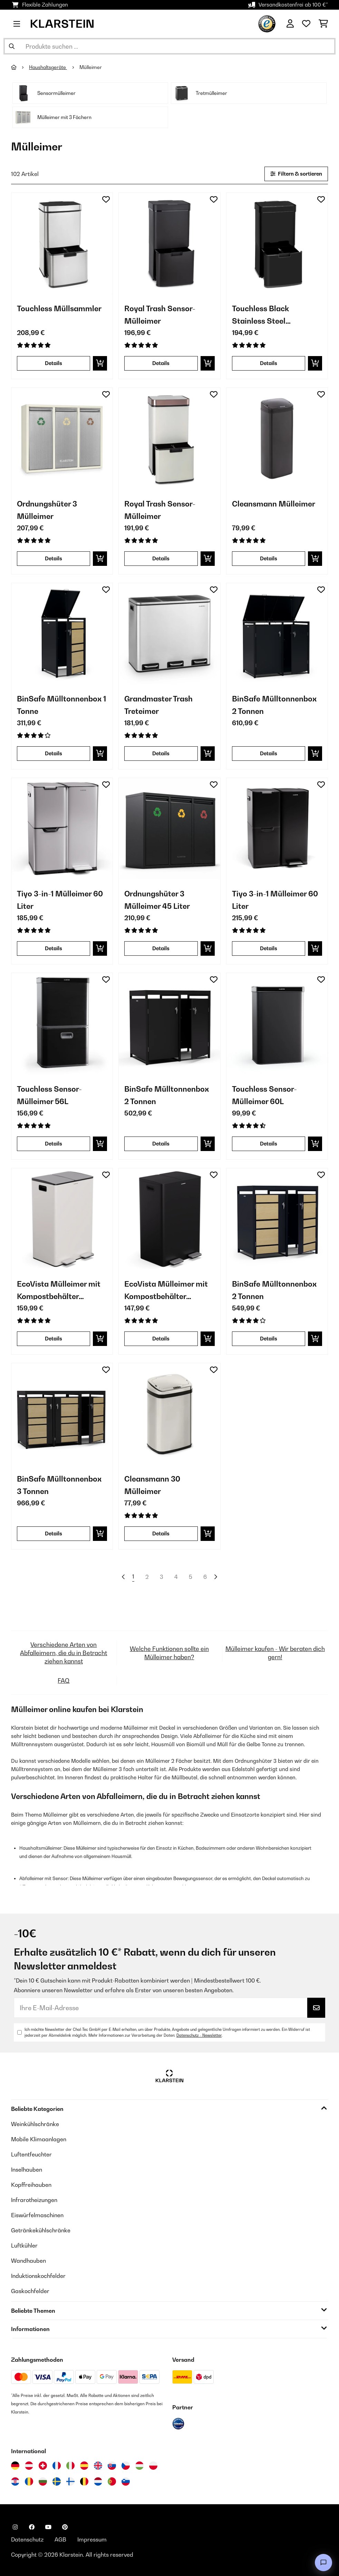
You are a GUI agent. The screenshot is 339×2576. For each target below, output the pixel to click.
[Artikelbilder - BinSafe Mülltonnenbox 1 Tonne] (62, 633)
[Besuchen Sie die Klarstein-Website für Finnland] (70, 2481)
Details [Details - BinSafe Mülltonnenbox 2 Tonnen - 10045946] (268, 753)
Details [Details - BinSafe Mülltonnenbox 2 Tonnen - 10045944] (268, 1338)
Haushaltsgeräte (48, 67)
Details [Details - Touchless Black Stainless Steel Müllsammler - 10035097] (268, 363)
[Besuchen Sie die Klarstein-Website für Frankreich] (56, 2465)
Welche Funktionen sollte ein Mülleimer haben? (169, 1653)
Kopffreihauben (31, 2184)
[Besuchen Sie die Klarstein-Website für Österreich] (29, 2465)
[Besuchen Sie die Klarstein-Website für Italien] (70, 2465)
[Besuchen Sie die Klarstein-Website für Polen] (153, 2465)
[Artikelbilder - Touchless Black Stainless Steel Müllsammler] (277, 243)
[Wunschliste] (306, 24)
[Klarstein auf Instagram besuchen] (15, 2527)
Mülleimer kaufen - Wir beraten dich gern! (275, 1653)
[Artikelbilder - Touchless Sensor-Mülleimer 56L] (62, 1023)
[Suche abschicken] (11, 46)
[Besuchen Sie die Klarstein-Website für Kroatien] (15, 2481)
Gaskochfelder (30, 2291)
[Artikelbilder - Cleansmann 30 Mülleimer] (169, 1413)
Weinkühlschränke (35, 2124)
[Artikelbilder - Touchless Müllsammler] (62, 243)
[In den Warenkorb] (100, 363)
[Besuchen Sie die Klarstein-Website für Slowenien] (126, 2481)
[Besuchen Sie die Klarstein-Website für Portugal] (112, 2481)
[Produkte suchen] (169, 46)
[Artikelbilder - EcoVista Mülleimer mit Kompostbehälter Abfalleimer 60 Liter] (62, 1218)
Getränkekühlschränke (40, 2230)
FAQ (63, 1680)
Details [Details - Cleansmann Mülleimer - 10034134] (268, 558)
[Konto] (290, 24)
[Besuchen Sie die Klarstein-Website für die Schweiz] (43, 2465)
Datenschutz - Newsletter (199, 2035)
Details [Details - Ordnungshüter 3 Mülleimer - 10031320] (53, 558)
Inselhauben (26, 2169)
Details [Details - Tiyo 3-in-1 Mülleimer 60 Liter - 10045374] (268, 948)
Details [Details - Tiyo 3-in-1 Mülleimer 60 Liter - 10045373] (53, 948)
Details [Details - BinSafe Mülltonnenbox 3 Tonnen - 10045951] (53, 1533)
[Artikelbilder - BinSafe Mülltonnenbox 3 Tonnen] (62, 1413)
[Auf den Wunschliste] (106, 199)
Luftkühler (24, 2245)
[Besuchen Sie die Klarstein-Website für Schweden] (56, 2481)
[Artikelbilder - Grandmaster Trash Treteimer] (169, 633)
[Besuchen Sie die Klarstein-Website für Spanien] (84, 2465)
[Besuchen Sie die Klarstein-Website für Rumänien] (29, 2481)
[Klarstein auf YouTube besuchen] (48, 2527)
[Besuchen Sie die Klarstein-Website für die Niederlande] (98, 2481)
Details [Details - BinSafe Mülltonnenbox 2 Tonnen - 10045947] (161, 1144)
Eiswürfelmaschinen (37, 2215)
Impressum (92, 2539)
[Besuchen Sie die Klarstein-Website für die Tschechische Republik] (126, 2465)
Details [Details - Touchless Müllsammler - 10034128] (53, 363)
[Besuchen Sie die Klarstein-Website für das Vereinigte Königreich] (98, 2465)
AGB (60, 2539)
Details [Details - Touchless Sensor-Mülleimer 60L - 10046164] (268, 1144)
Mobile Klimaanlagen (38, 2139)
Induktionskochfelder (38, 2275)
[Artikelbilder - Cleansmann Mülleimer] (277, 438)
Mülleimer (91, 67)
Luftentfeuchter (31, 2154)
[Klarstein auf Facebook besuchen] (32, 2527)
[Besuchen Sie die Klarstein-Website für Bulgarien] (43, 2481)
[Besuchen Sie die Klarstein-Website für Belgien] (84, 2481)
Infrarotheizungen (34, 2199)
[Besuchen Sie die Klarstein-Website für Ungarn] (139, 2465)
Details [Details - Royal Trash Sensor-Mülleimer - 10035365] (161, 363)
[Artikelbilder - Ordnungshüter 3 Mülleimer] (62, 438)
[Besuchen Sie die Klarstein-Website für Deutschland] (15, 2465)
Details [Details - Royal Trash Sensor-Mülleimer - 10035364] (161, 558)
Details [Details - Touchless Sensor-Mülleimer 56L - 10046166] (53, 1144)
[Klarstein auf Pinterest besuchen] (65, 2527)
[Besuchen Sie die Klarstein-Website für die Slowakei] (112, 2465)
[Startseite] (20, 67)
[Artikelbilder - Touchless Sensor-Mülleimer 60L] (277, 1023)
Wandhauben (28, 2260)
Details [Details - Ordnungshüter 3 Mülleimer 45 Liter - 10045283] (161, 948)
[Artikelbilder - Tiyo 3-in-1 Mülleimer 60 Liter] (62, 828)
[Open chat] (323, 2562)
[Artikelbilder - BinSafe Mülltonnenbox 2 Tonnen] (277, 633)
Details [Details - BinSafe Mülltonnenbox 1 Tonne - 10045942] (53, 753)
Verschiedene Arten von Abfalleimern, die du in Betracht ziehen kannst (63, 1653)
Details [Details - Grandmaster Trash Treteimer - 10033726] (161, 753)
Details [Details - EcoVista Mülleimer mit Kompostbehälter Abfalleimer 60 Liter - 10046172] (161, 1338)
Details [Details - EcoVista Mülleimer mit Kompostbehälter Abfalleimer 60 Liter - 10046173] (53, 1338)
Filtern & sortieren (296, 174)
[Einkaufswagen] (323, 24)
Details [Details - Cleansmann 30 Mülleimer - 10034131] (161, 1533)
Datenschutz (27, 2539)
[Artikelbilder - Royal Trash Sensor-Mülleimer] (169, 243)
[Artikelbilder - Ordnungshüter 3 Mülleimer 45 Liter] (169, 828)
